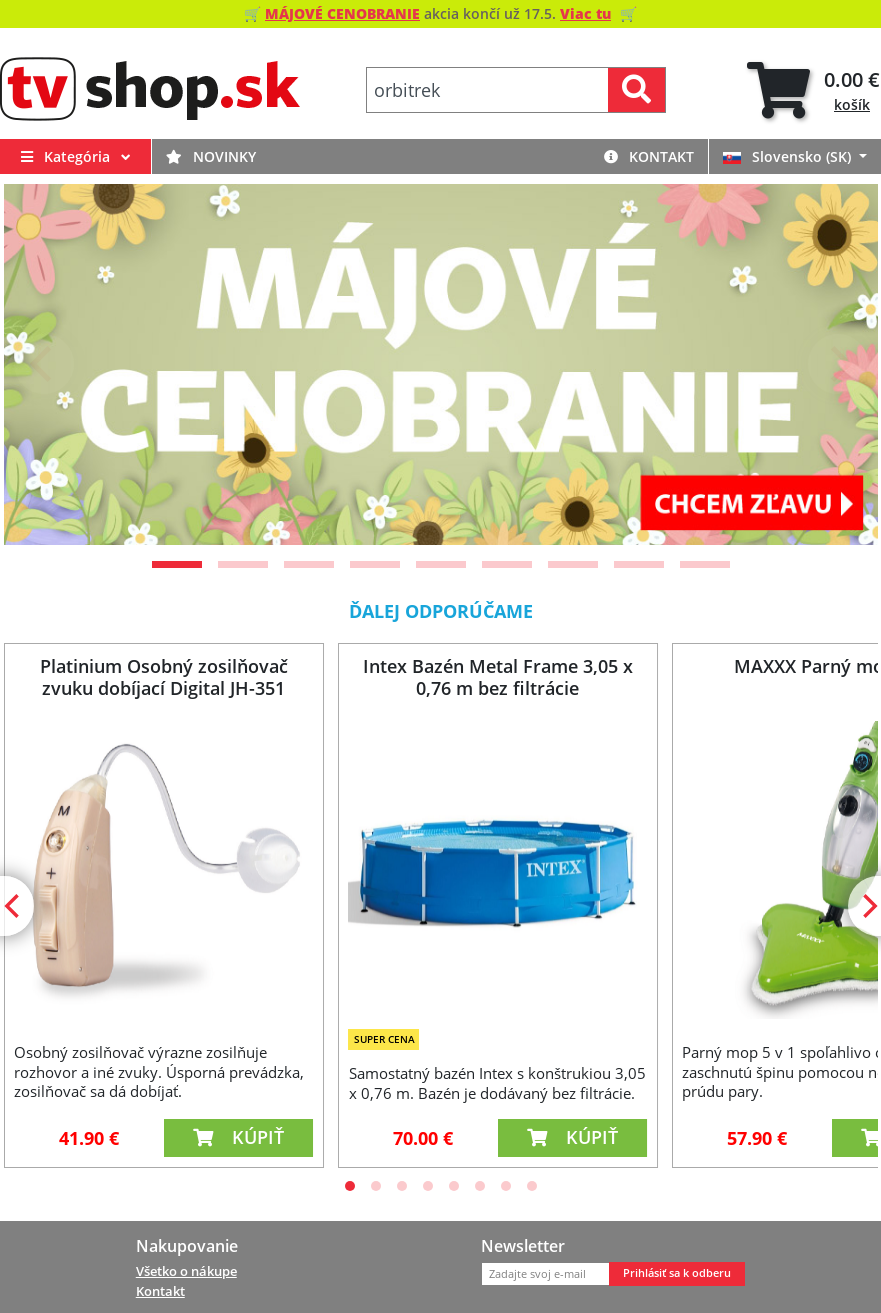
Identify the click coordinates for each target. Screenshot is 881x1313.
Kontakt (649, 156)
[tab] (813, 90)
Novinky (211, 156)
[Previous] (44, 364)
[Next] (838, 364)
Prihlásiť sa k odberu (677, 1273)
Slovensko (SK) (789, 156)
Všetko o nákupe (186, 1271)
